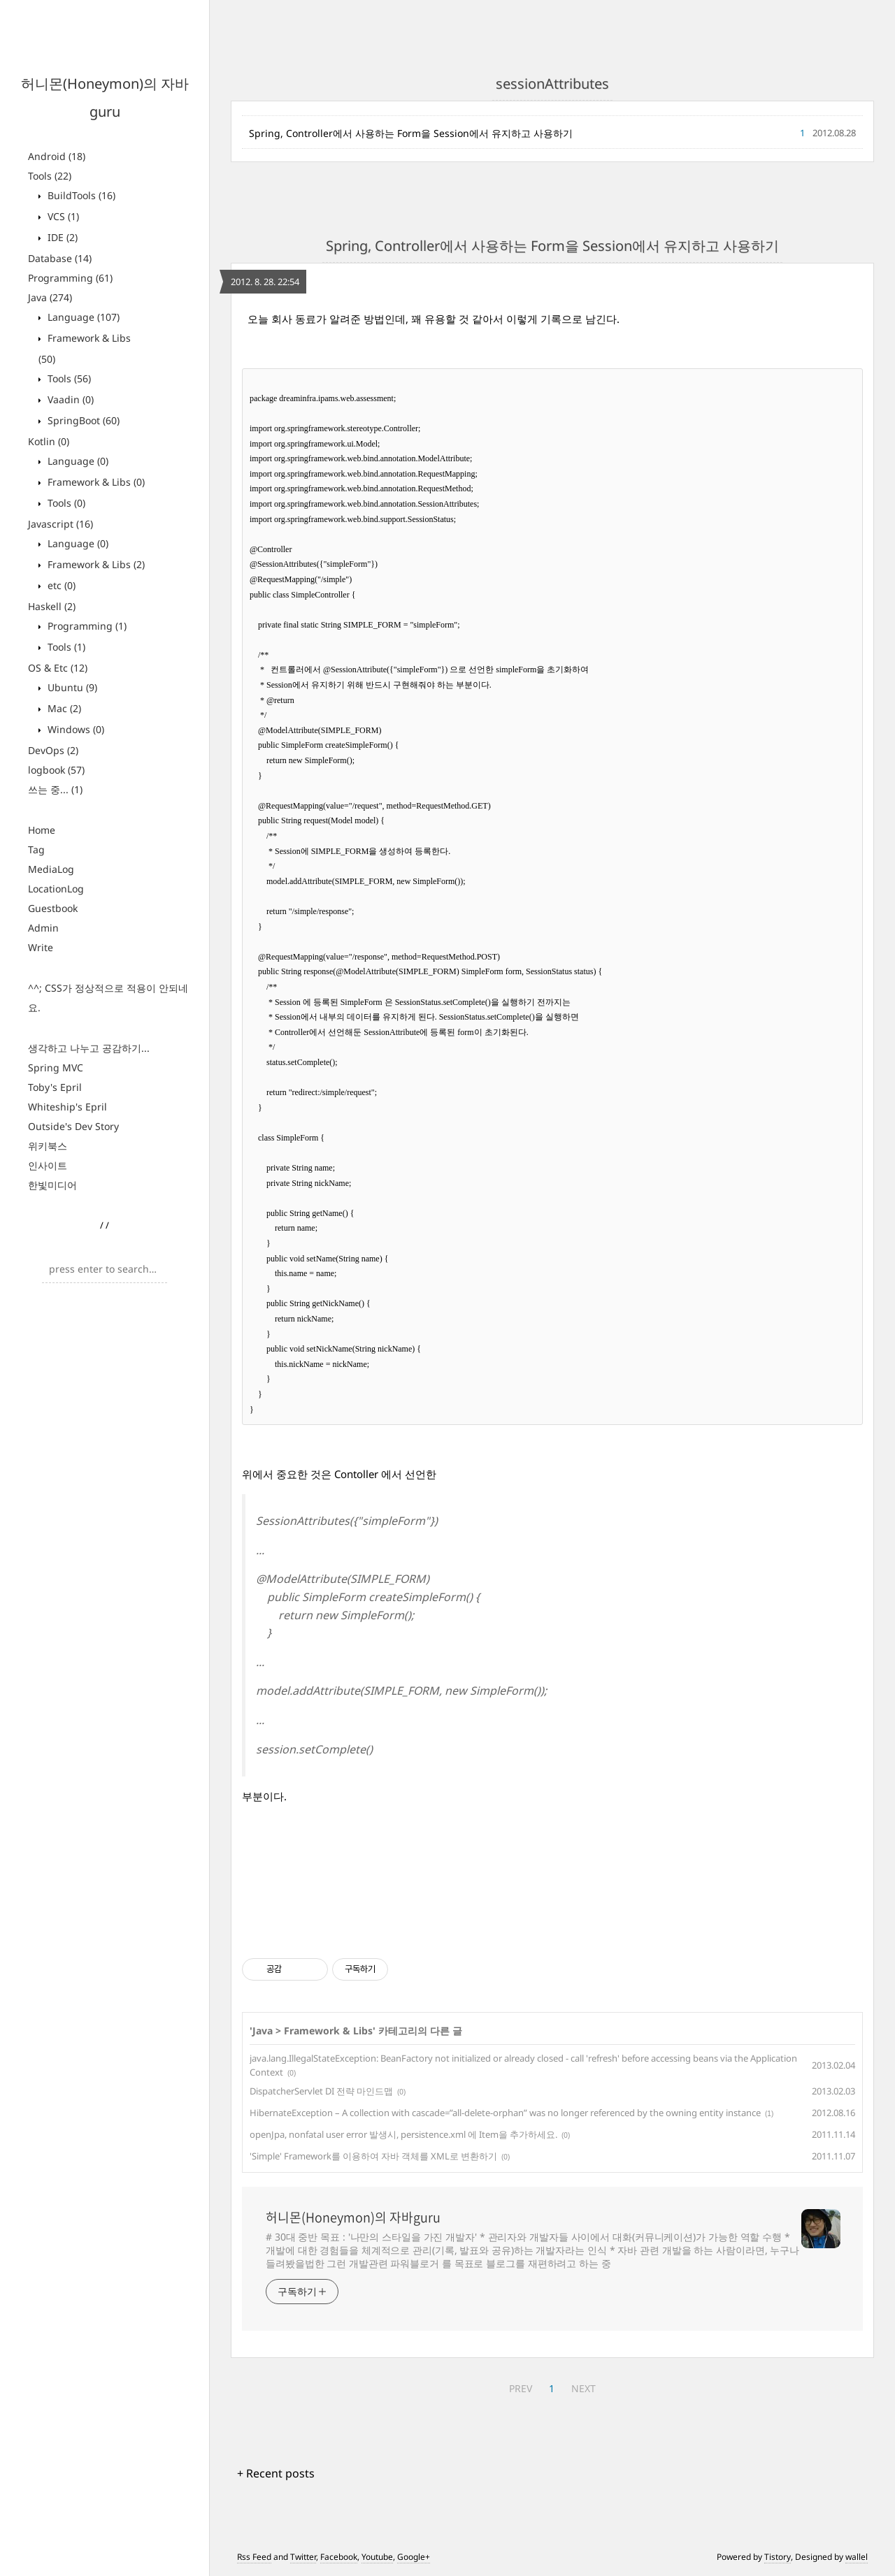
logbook (56, 769)
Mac (63, 708)
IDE (61, 237)
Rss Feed (254, 2557)
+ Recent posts (276, 2473)
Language (82, 317)
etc (60, 585)
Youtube (377, 2557)
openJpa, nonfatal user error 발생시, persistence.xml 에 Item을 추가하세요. (403, 2134)
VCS (62, 216)
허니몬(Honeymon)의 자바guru (353, 2217)
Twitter (303, 2557)
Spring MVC (55, 1067)
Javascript (60, 523)
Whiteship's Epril (67, 1106)
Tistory (777, 2557)
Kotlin (48, 441)
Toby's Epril (55, 1087)
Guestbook (53, 908)
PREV (520, 2388)
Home (41, 830)
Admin (43, 927)
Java (50, 297)
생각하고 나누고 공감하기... (89, 1048)
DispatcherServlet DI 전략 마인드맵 (321, 2091)
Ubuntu (71, 687)
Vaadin (69, 399)
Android (56, 156)
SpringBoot (82, 420)
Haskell (52, 606)
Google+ (413, 2557)
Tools (49, 175)
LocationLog (56, 888)
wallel (856, 2557)
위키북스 (47, 1145)
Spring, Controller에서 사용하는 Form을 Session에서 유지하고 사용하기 (411, 133)
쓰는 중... (55, 789)
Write (40, 947)
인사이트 (47, 1165)
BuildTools (80, 195)
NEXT (583, 2388)
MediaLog (51, 869)
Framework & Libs (95, 482)
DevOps (53, 750)
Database (60, 258)
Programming (70, 277)
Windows (74, 729)
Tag (36, 849)
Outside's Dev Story (73, 1126)
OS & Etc (57, 667)
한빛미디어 (52, 1185)
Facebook (338, 2557)
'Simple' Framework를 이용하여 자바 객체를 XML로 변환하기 (373, 2156)
